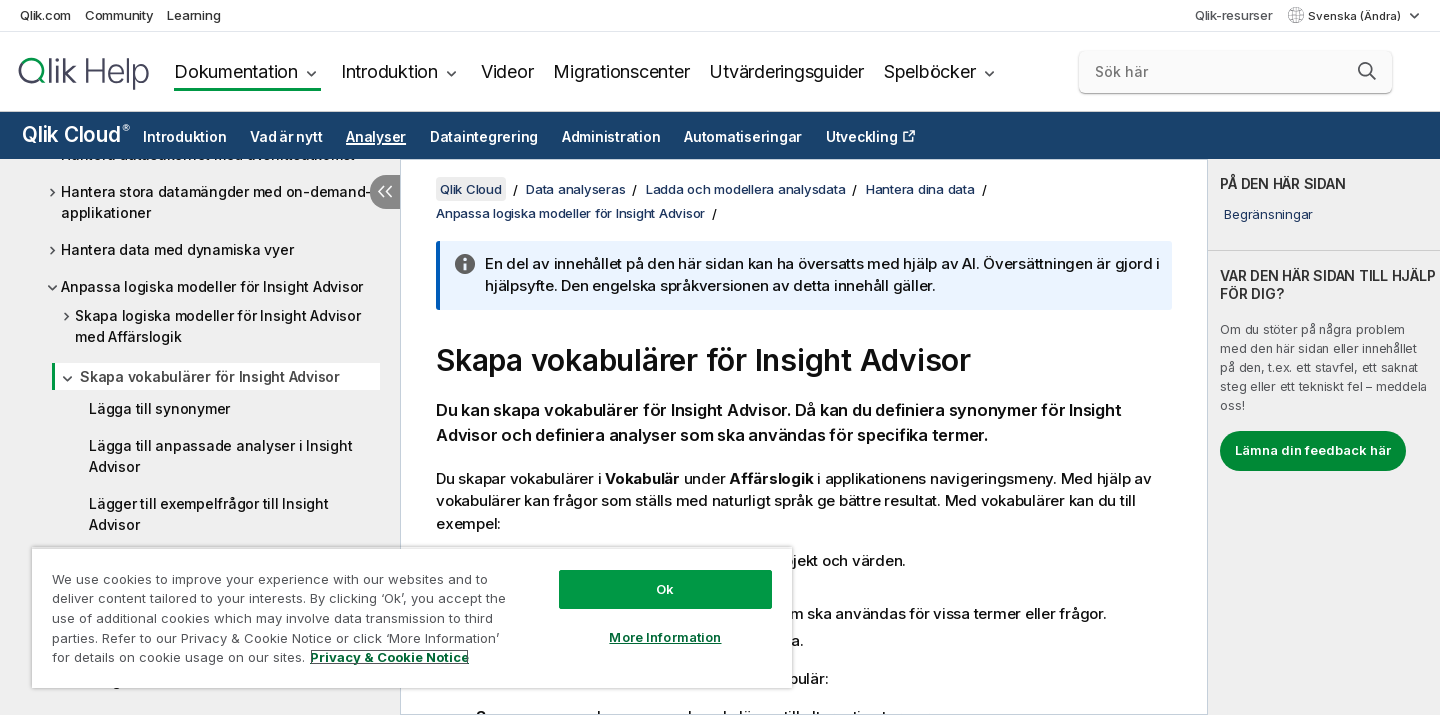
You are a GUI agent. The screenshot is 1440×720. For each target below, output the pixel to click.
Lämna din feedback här (1313, 450)
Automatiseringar (743, 137)
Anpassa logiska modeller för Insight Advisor (212, 286)
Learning (193, 15)
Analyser (376, 137)
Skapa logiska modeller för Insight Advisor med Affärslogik (218, 326)
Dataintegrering (484, 137)
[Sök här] (1235, 72)
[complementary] (1324, 437)
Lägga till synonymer (159, 408)
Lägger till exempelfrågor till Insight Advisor (209, 514)
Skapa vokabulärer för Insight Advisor (210, 376)
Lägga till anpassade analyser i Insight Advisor (220, 456)
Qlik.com (45, 15)
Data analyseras (575, 189)
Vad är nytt (286, 137)
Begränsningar (1268, 214)
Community (119, 15)
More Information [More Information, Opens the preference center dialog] (665, 637)
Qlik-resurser (1234, 15)
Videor (507, 71)
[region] (412, 617)
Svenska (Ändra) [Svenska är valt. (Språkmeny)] (1356, 16)
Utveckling (862, 137)
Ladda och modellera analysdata (746, 189)
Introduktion (389, 71)
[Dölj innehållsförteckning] (385, 192)
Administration (611, 137)
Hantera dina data (920, 189)
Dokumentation (236, 71)
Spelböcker (930, 71)
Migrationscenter (621, 71)
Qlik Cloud (76, 134)
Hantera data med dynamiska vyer (177, 249)
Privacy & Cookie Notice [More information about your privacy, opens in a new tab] (389, 657)
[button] (1367, 71)
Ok (665, 589)
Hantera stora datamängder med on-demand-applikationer (216, 202)
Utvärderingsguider (786, 71)
